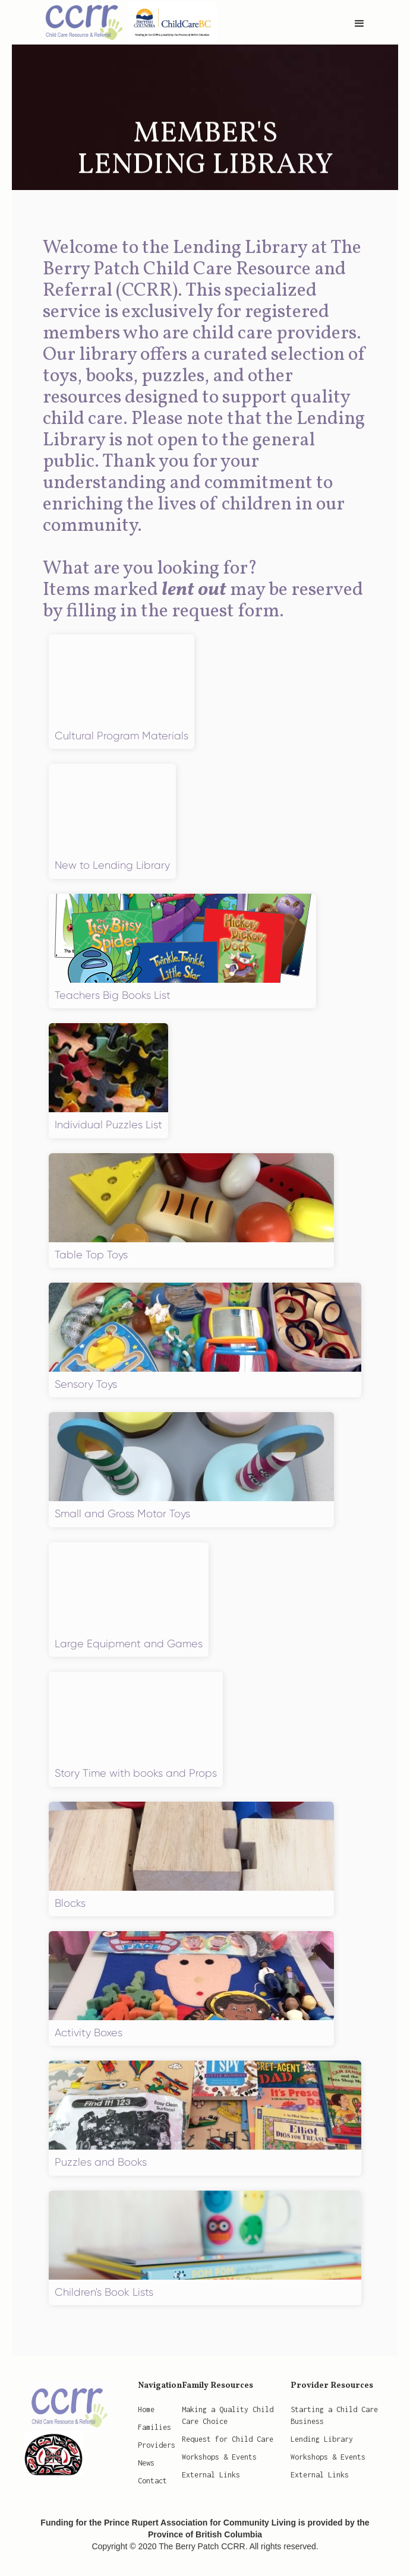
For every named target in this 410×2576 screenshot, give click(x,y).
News (146, 2462)
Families (154, 2427)
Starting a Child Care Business (334, 2415)
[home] (125, 21)
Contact (152, 2480)
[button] (359, 24)
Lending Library (322, 2439)
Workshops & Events (219, 2456)
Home (146, 2409)
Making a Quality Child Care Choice (227, 2415)
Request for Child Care (227, 2439)
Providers (156, 2445)
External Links (211, 2474)
